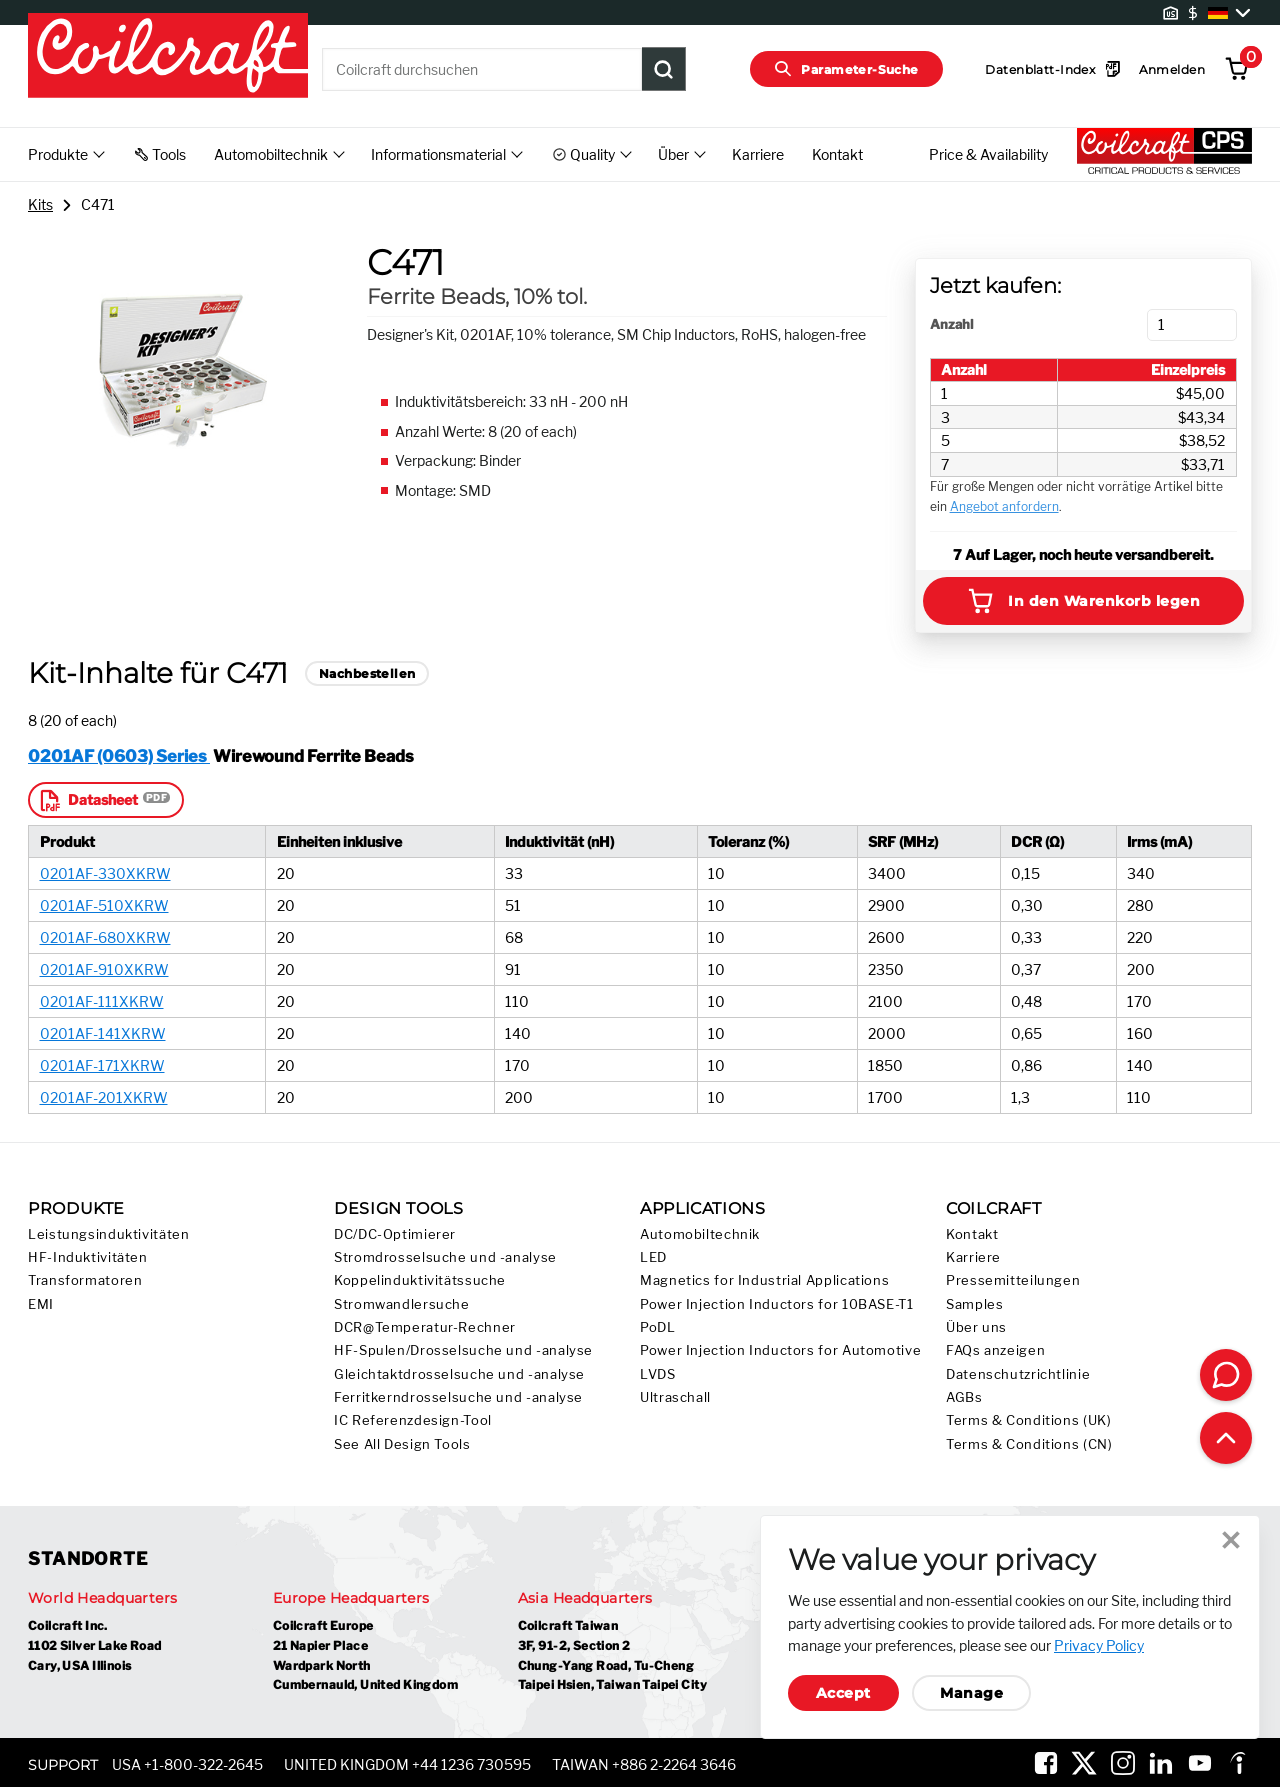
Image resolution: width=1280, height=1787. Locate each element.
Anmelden (1172, 69)
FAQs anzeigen (995, 1350)
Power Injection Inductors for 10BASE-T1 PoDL (777, 1316)
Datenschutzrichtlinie (1018, 1374)
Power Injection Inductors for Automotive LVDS (780, 1362)
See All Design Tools (402, 1444)
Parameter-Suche (846, 69)
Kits (40, 204)
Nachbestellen (367, 673)
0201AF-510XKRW (104, 905)
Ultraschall (675, 1397)
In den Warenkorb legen (1083, 601)
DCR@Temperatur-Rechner (425, 1327)
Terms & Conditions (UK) (1029, 1420)
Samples (974, 1304)
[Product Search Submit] (664, 69)
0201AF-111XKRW (102, 1001)
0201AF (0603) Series (119, 756)
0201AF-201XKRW (104, 1097)
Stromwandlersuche (402, 1304)
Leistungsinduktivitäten (109, 1234)
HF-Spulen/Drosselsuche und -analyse (463, 1350)
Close (1231, 1540)
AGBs (964, 1397)
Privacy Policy (1099, 1645)
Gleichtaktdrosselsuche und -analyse (459, 1374)
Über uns (976, 1327)
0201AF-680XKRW (105, 937)
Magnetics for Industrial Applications (764, 1280)
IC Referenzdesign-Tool (413, 1420)
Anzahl (951, 324)
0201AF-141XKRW (103, 1033)
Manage (971, 1693)
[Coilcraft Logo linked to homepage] (168, 57)
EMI (41, 1304)
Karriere (758, 154)
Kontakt (837, 154)
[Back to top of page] (1226, 1438)
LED (653, 1257)
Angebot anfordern (1004, 506)
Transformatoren (85, 1280)
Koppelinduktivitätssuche (420, 1280)
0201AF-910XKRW (104, 969)
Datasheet (87, 800)
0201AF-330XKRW (105, 873)
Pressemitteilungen (1013, 1280)
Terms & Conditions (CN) (1029, 1444)
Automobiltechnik (700, 1234)
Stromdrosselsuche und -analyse (445, 1257)
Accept (843, 1693)
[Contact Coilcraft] (1226, 1375)
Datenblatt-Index (1053, 69)
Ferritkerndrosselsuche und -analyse (458, 1397)
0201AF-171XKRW (102, 1065)
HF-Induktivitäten (88, 1257)
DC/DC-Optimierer (395, 1234)
